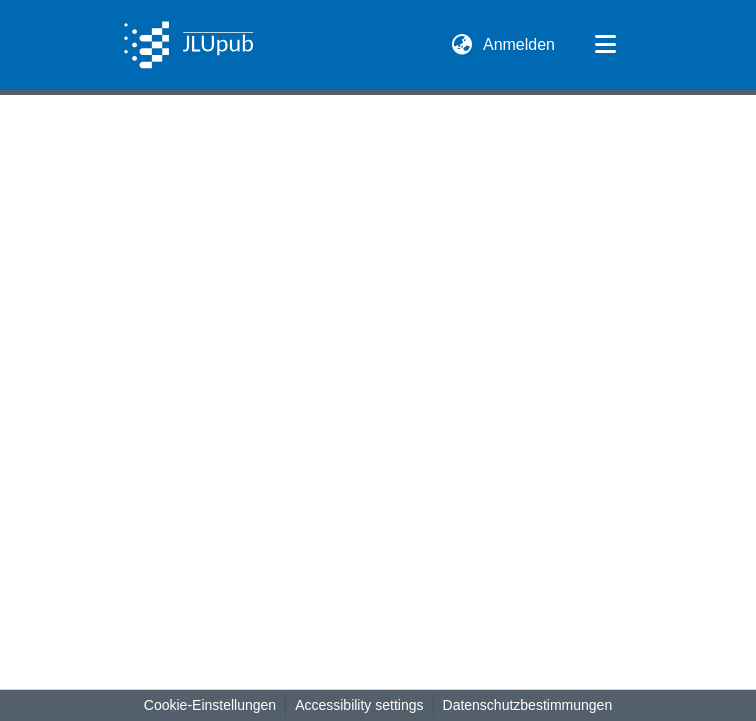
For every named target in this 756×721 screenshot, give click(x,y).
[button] (188, 45)
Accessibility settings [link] (359, 705)
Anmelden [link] (520, 44)
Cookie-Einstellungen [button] (210, 705)
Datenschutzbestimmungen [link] (528, 705)
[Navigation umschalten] (605, 45)
